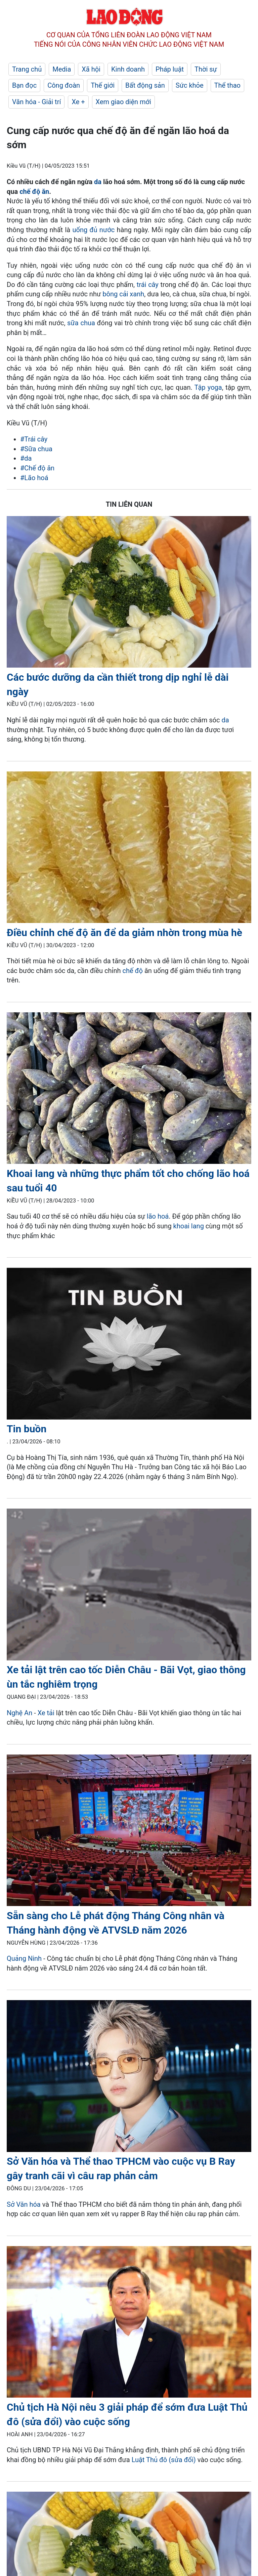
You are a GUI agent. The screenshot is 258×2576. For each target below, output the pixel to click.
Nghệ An (19, 1713)
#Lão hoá (34, 478)
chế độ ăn (34, 191)
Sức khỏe (190, 85)
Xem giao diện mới (123, 102)
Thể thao (227, 85)
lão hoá (158, 1216)
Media (61, 69)
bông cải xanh (123, 294)
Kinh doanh (128, 69)
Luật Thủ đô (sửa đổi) (164, 2460)
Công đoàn (63, 85)
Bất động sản (145, 85)
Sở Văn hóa (24, 2204)
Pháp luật (170, 69)
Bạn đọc (24, 85)
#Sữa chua (36, 449)
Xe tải (47, 1713)
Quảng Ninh (25, 1958)
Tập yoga (208, 387)
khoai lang (188, 1226)
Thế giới (103, 85)
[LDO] (129, 593)
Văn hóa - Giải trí (36, 102)
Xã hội (91, 69)
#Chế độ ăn (37, 468)
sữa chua (81, 323)
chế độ (133, 971)
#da (26, 458)
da (97, 182)
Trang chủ (27, 69)
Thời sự (206, 69)
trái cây (148, 285)
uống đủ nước (94, 230)
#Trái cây (33, 439)
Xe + (78, 102)
